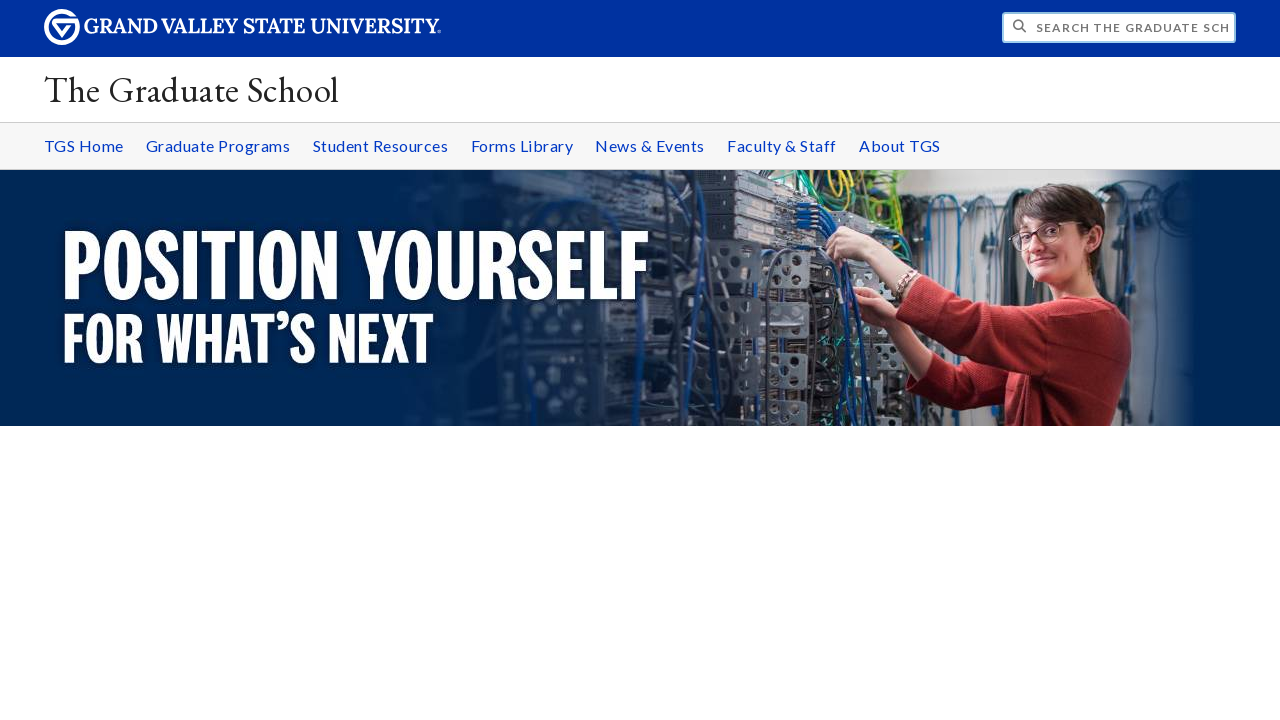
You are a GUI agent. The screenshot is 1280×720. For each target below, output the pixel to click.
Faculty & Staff (782, 145)
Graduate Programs (218, 145)
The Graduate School (191, 89)
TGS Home (84, 145)
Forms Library (522, 145)
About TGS (900, 145)
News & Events (650, 145)
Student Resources (381, 145)
